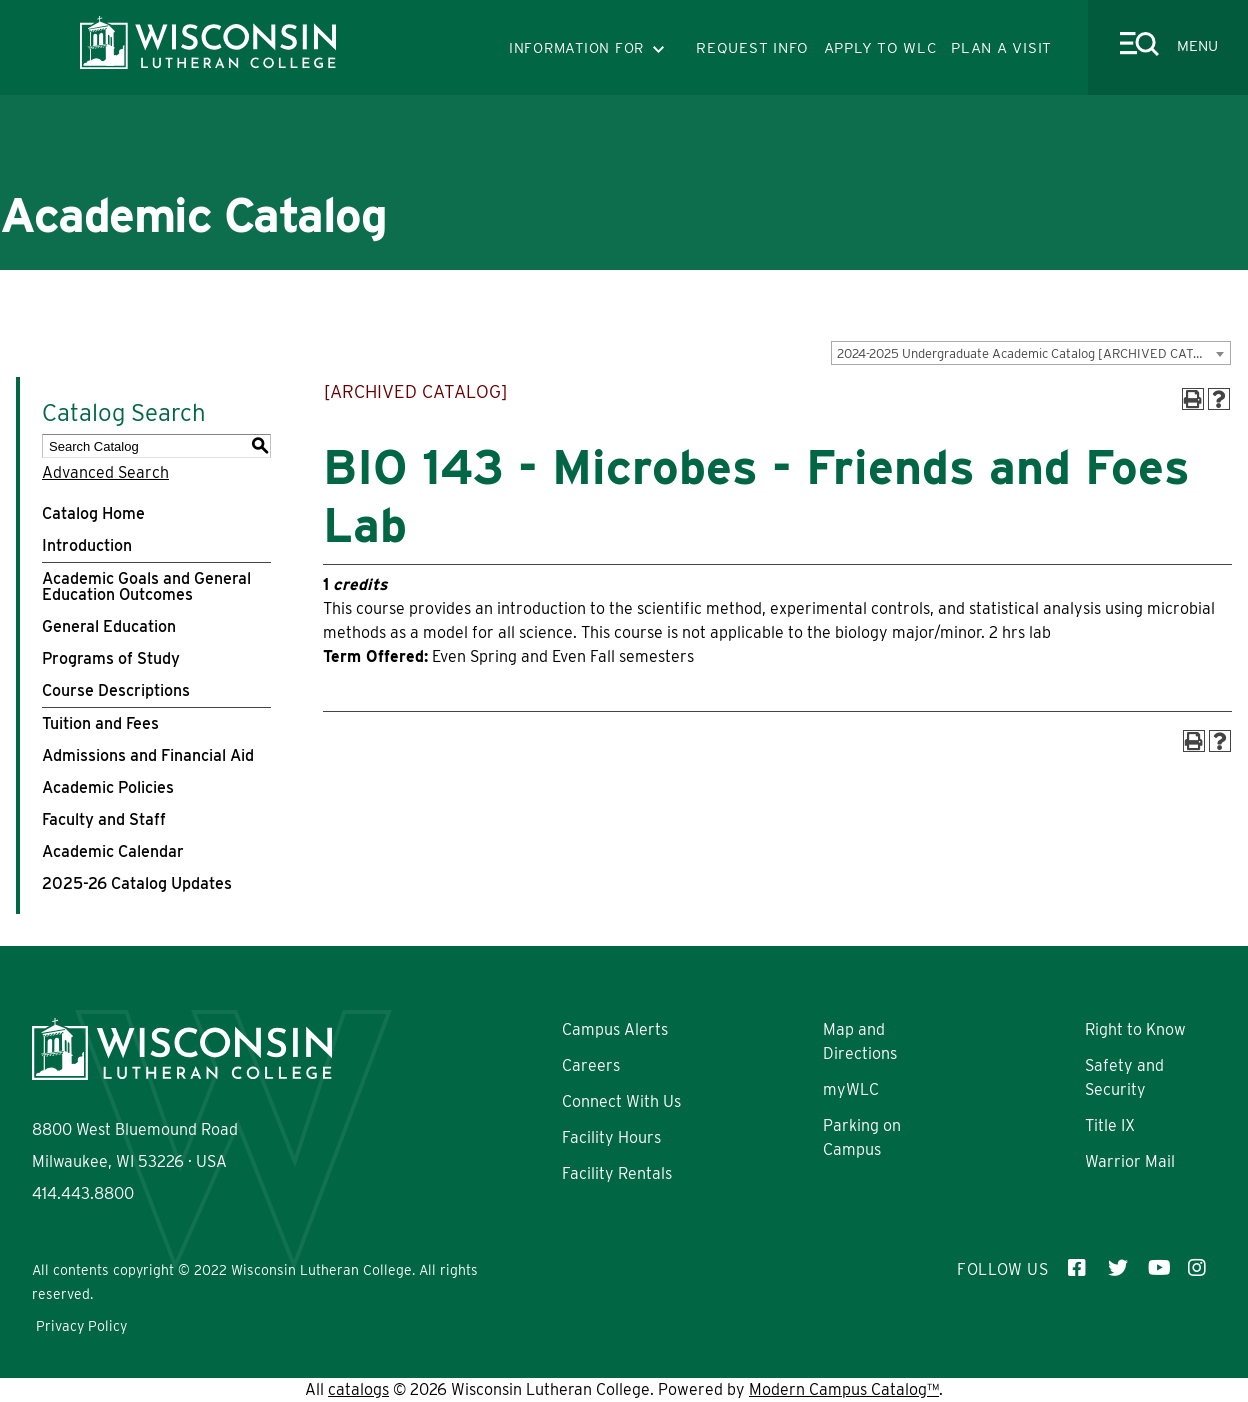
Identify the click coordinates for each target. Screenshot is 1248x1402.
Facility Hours (611, 1137)
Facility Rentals (617, 1173)
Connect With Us (621, 1101)
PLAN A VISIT (1001, 48)
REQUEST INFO (752, 48)
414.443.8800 (83, 1193)
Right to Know (1135, 1029)
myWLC (851, 1089)
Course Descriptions (116, 690)
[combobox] (1031, 353)
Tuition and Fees (100, 723)
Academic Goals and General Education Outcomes (146, 586)
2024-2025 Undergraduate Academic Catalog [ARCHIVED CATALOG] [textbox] (1033, 353)
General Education (109, 626)
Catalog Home (93, 513)
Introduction (87, 545)
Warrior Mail (1130, 1161)
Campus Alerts (615, 1029)
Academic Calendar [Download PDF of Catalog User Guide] (113, 851)
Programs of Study (111, 658)
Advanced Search (105, 472)
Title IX (1110, 1125)
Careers (591, 1065)
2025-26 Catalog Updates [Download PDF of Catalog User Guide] (137, 883)
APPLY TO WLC (880, 48)
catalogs (358, 1389)
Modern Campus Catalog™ (844, 1389)
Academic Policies (108, 787)
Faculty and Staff (104, 819)
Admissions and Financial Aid (148, 755)
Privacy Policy (81, 1326)
